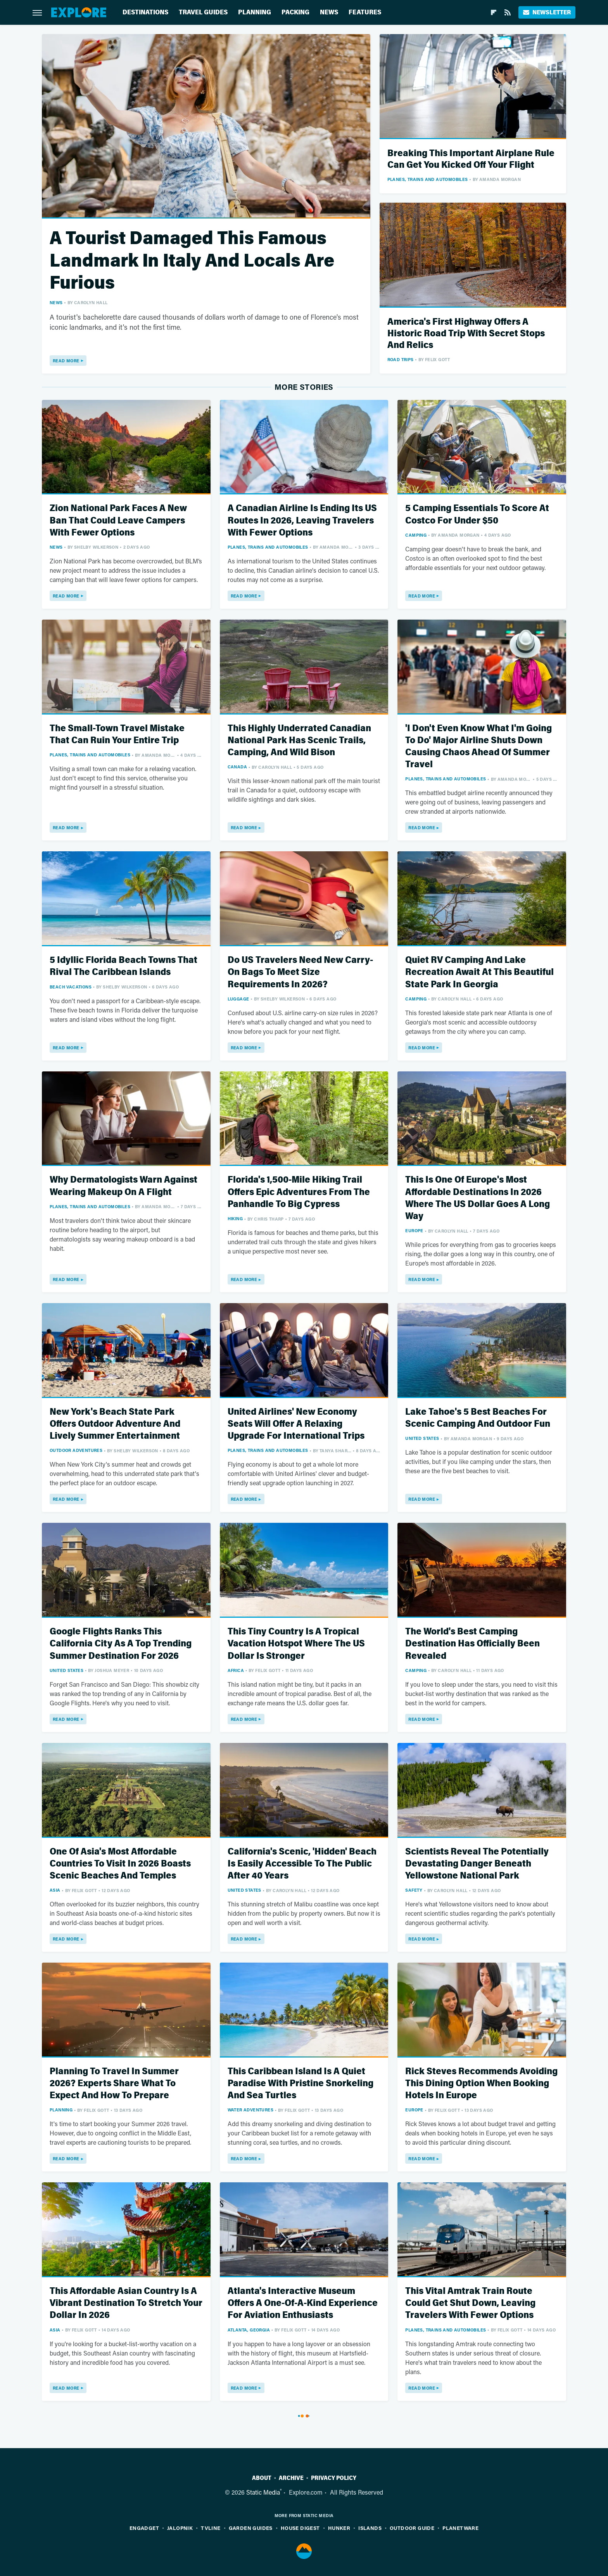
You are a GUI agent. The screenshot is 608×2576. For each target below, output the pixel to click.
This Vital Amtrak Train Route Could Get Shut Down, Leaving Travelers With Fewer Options (470, 2303)
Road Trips (400, 359)
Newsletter (547, 12)
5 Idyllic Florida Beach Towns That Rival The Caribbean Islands (123, 966)
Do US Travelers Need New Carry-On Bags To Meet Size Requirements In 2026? (300, 972)
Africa (236, 1670)
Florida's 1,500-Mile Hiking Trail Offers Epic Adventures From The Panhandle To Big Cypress (299, 1191)
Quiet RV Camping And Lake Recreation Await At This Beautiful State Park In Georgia (479, 972)
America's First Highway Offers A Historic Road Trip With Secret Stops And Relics (466, 333)
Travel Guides (203, 12)
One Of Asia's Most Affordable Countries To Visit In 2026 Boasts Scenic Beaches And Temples (120, 1863)
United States (422, 1438)
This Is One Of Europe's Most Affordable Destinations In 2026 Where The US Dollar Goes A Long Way (477, 1198)
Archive (291, 2477)
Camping (416, 535)
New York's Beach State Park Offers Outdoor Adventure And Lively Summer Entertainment (115, 1423)
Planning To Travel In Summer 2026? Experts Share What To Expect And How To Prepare (114, 2083)
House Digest (300, 2527)
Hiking (235, 1218)
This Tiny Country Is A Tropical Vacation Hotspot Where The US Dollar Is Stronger (296, 1643)
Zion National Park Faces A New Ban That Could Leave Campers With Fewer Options (118, 520)
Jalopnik (180, 2527)
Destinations (145, 12)
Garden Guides (251, 2527)
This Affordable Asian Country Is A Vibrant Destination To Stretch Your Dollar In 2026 (126, 2303)
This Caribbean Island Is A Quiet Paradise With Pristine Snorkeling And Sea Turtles (300, 2083)
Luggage (238, 999)
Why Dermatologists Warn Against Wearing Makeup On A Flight (123, 1185)
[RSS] (507, 12)
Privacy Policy (333, 2477)
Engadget (144, 2527)
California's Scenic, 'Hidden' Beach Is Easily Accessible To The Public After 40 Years (302, 1863)
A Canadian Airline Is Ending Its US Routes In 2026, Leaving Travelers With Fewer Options (302, 520)
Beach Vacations (71, 987)
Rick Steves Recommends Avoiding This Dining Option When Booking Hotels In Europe (481, 2083)
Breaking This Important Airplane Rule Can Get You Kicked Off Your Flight (470, 159)
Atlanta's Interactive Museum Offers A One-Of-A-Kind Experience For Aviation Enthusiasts (303, 2303)
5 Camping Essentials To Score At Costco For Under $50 (477, 514)
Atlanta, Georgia (249, 2330)
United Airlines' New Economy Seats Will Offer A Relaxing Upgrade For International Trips (296, 1423)
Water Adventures (250, 2110)
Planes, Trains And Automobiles (427, 179)
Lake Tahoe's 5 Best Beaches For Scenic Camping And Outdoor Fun (477, 1417)
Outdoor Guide (412, 2527)
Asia (55, 1890)
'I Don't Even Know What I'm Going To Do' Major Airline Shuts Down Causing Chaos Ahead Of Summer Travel (478, 746)
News (329, 12)
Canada (237, 767)
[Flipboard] (494, 12)
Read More (66, 360)
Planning (254, 12)
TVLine (210, 2527)
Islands (370, 2527)
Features (365, 12)
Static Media (263, 2492)
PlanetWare (460, 2527)
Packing (295, 12)
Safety (413, 1890)
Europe (414, 1230)
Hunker (339, 2527)
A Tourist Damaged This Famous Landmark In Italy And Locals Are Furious (192, 260)
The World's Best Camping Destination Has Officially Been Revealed (472, 1643)
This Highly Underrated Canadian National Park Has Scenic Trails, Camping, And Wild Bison (299, 740)
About (261, 2477)
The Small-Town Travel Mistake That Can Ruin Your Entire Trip (117, 734)
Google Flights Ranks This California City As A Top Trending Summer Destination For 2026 (121, 1643)
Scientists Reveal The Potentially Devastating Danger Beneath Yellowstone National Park (477, 1863)
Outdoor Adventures (76, 1450)
